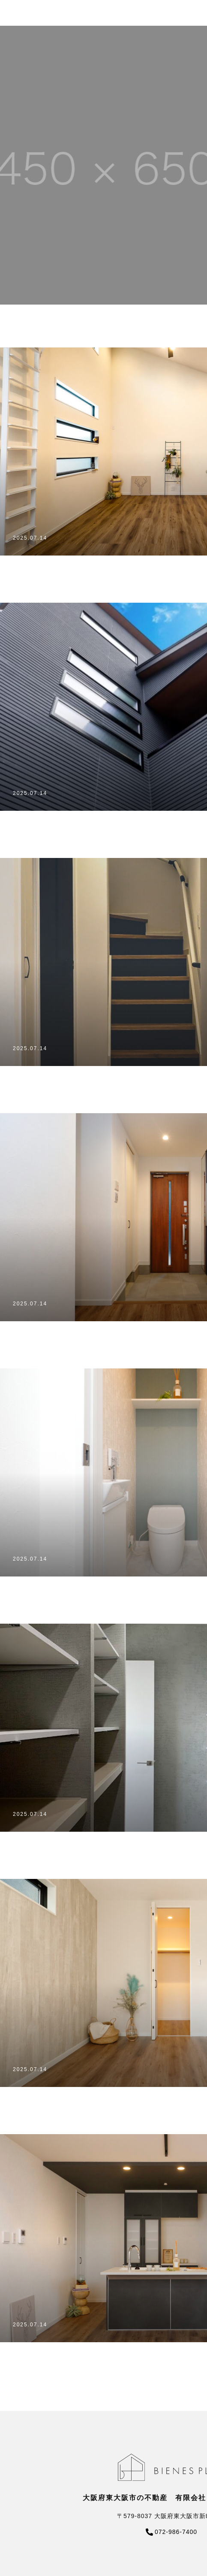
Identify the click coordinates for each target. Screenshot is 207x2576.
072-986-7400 (176, 2531)
